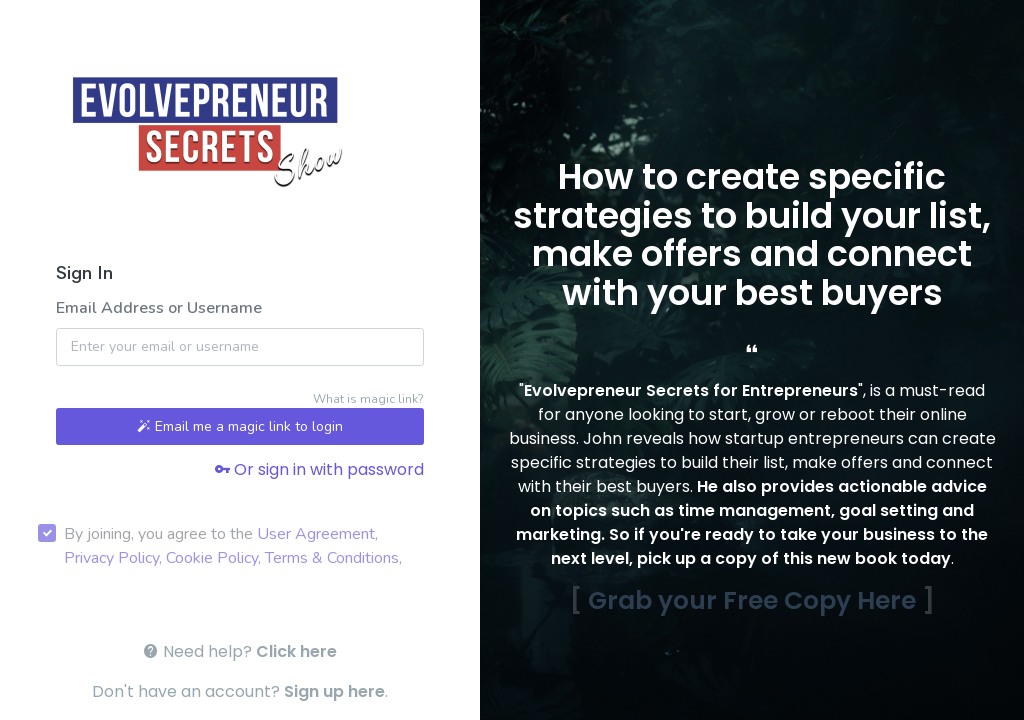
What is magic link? (368, 399)
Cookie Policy (212, 558)
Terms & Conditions (332, 558)
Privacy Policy (111, 558)
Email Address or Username (159, 308)
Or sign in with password (319, 469)
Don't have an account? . (240, 691)
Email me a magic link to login (240, 426)
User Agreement (316, 534)
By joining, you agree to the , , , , (233, 546)
